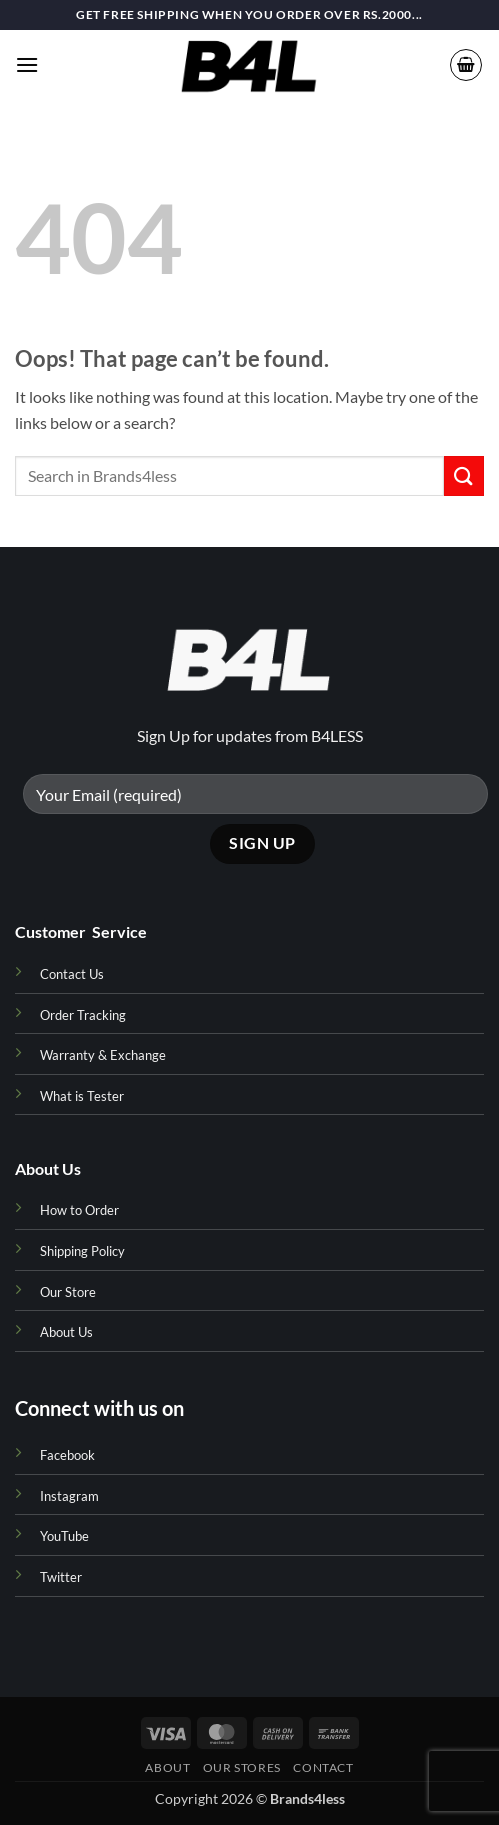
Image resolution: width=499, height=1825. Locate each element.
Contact (323, 1767)
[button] (27, 64)
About (167, 1767)
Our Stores (242, 1767)
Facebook (67, 1455)
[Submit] (464, 475)
